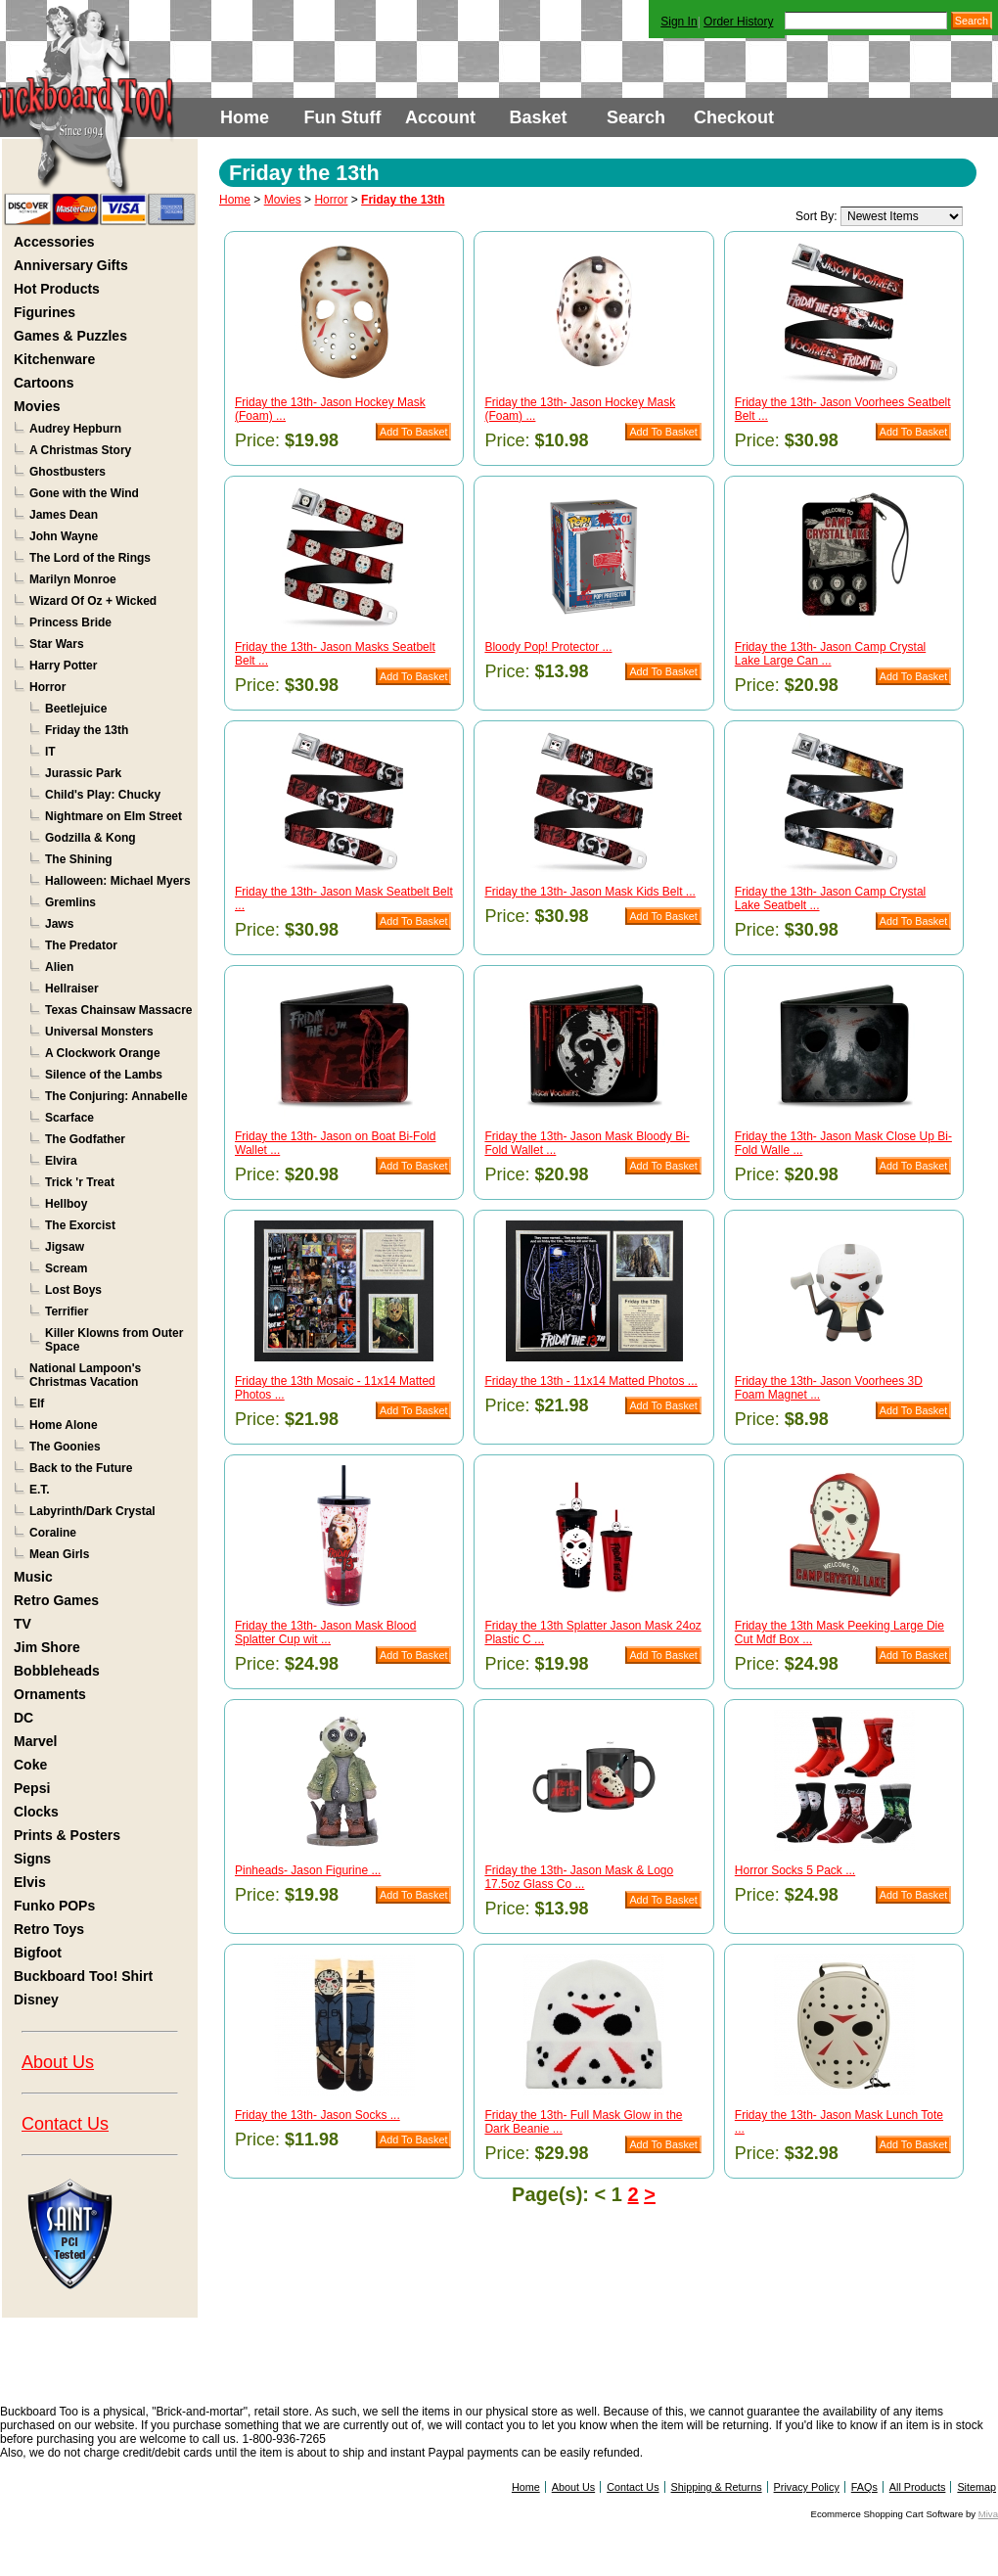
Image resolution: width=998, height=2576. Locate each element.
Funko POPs (54, 1905)
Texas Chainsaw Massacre (119, 1010)
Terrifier (66, 1311)
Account (440, 117)
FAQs (864, 2487)
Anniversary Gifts (71, 265)
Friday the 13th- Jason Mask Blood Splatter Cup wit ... (325, 1632)
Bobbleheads (57, 1671)
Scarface (69, 1118)
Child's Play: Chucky (102, 795)
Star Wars (56, 644)
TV (22, 1624)
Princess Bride (70, 622)
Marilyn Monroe (72, 579)
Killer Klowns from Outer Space (114, 1340)
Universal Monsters (99, 1031)
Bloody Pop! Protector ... (548, 647)
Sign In (678, 21)
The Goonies (65, 1446)
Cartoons (43, 383)
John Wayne (63, 536)
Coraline (52, 1533)
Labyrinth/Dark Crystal (92, 1511)
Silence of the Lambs (103, 1074)
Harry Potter (63, 665)
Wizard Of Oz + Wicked (93, 601)
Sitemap (976, 2487)
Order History (738, 21)
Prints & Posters (67, 1835)
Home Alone (63, 1425)
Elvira (61, 1161)
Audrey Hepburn (75, 429)
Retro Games (56, 1600)
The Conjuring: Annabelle (116, 1096)
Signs (32, 1858)
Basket (538, 117)
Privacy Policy (806, 2487)
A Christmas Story (80, 450)
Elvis (30, 1882)
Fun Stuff (343, 117)
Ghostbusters (67, 472)
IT (50, 752)
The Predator (81, 945)
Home (244, 117)
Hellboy (66, 1204)
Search (636, 117)
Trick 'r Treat (79, 1182)
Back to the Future (80, 1468)
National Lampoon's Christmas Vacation (85, 1375)
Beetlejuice (76, 708)
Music (33, 1577)
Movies (37, 406)
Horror (47, 687)
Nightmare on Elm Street (113, 816)
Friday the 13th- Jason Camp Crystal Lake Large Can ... (830, 653)
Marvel (35, 1741)
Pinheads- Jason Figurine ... (308, 1870)
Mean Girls (59, 1554)
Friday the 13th (86, 730)
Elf (36, 1403)
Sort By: (816, 216)
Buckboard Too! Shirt (83, 1976)
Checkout (734, 117)
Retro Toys (49, 1929)
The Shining (79, 859)
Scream (66, 1268)
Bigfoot (38, 1952)
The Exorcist (80, 1225)
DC (23, 1717)
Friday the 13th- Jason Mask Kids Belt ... (589, 891)
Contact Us (65, 2124)
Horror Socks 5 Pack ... (795, 1870)
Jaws (59, 924)
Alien (59, 967)
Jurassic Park (83, 773)
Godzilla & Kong (90, 838)
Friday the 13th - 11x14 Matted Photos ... (590, 1381)
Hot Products (57, 289)
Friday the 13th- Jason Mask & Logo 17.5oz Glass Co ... (578, 1877)
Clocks (36, 1811)
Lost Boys (73, 1290)
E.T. (39, 1489)
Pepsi (32, 1788)
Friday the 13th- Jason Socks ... (317, 2115)
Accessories (54, 242)
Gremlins (70, 902)
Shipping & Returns (716, 2487)
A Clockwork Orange (102, 1053)
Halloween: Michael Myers (118, 881)
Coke (30, 1764)
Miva (988, 2513)
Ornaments (50, 1694)
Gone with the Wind (84, 493)
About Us (58, 2062)
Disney (36, 1999)
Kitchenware (54, 359)
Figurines (44, 312)
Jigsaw (64, 1247)
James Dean (63, 515)
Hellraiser (72, 988)
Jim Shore (47, 1647)
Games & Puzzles (70, 336)
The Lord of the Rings (90, 558)
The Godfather (85, 1139)
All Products (917, 2487)
